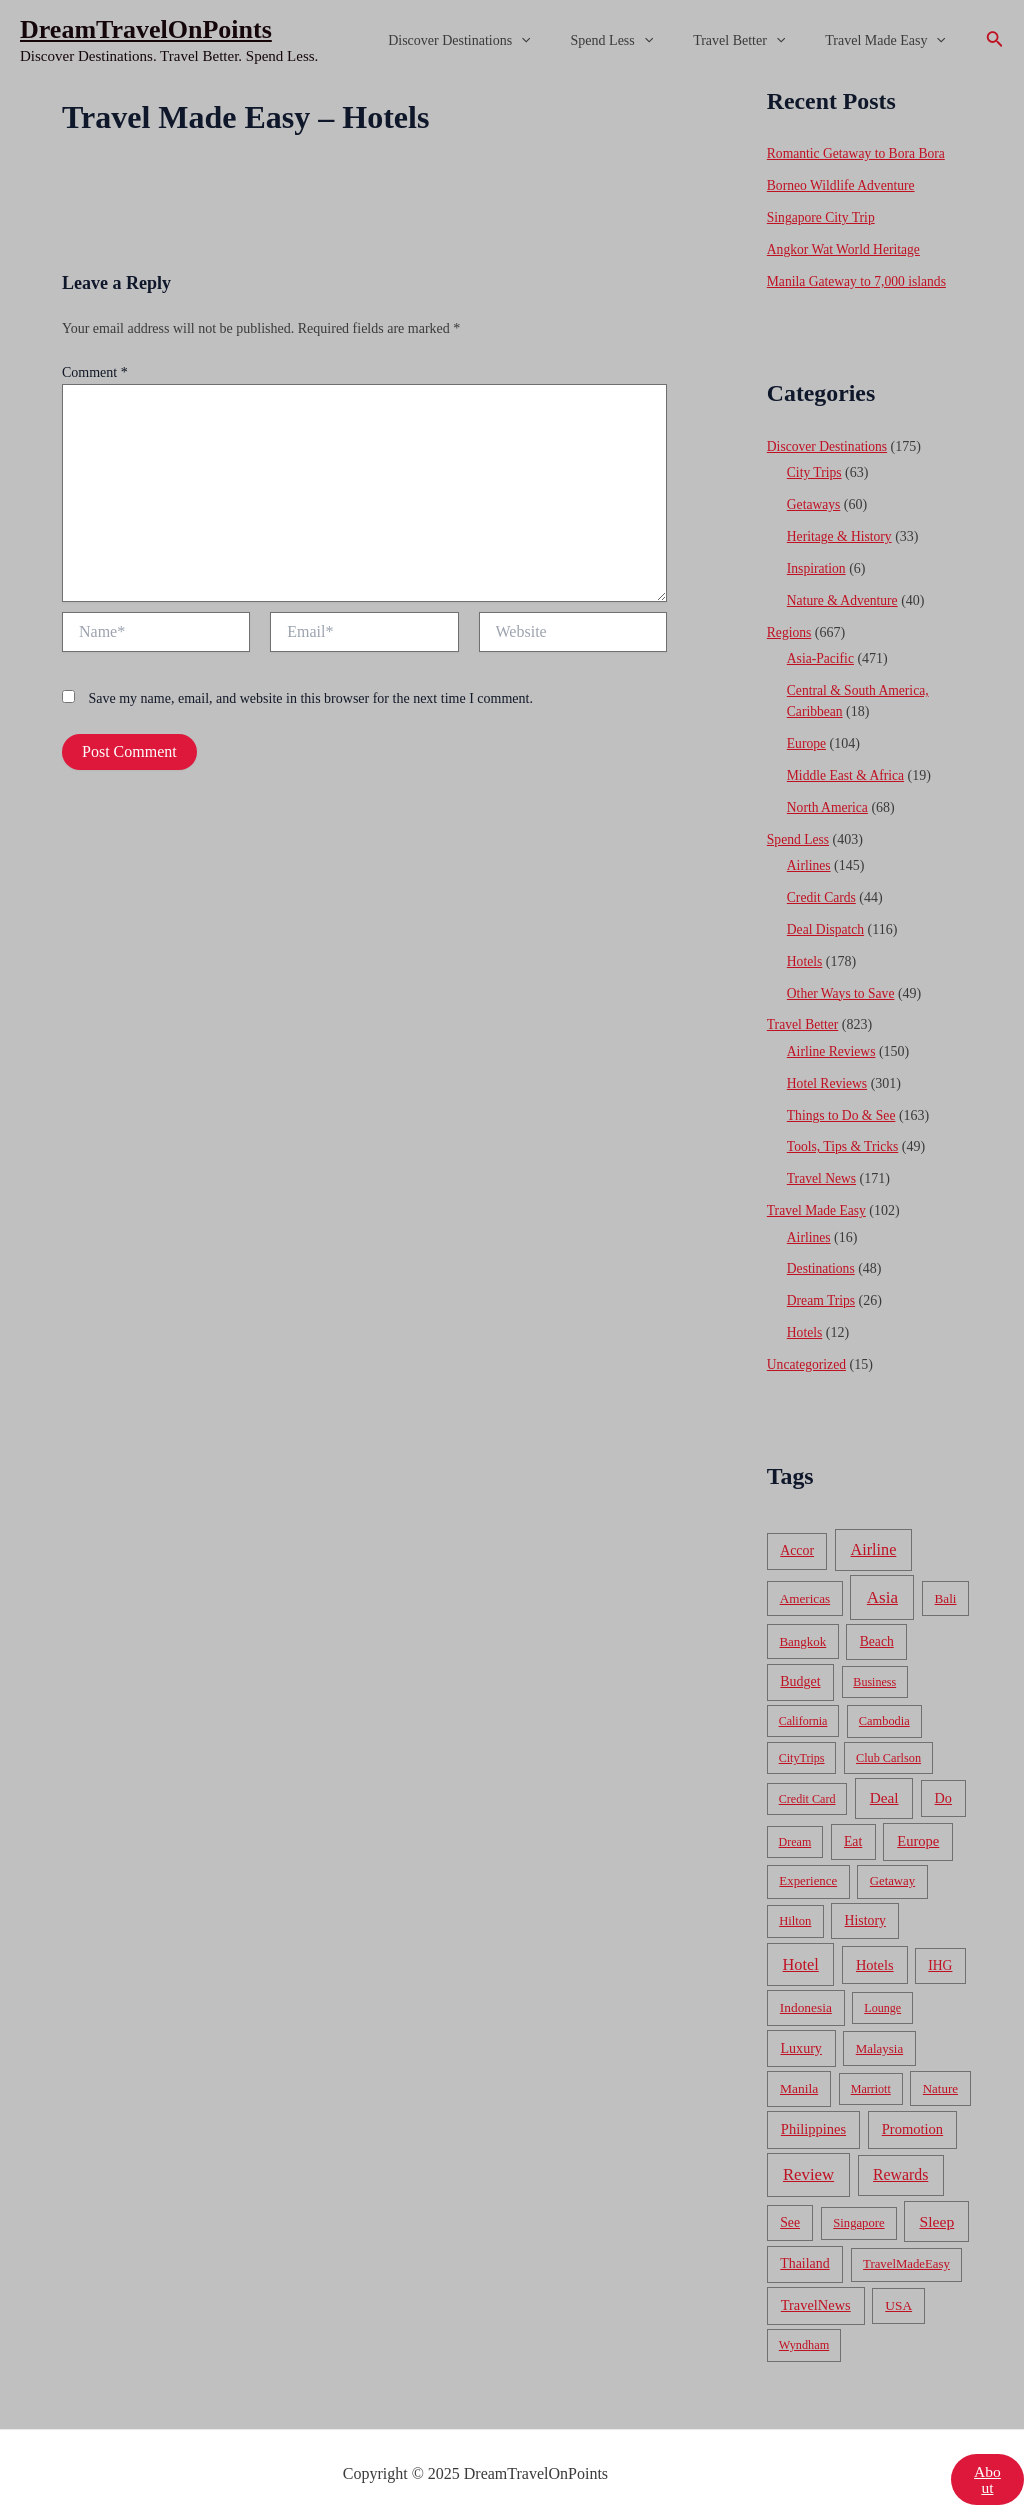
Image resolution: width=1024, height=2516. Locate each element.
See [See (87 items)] (790, 2208)
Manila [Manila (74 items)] (799, 2074)
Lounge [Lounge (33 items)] (882, 1995)
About (987, 2465)
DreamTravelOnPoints (146, 29)
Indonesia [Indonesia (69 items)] (806, 1994)
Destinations (822, 1256)
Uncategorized (808, 1351)
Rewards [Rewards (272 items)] (900, 2161)
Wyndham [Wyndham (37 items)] (804, 2332)
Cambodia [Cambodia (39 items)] (884, 1707)
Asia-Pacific (821, 653)
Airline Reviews (832, 1041)
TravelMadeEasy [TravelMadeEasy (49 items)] (906, 2251)
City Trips (815, 470)
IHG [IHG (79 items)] (940, 1951)
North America (829, 800)
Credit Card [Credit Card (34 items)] (807, 1785)
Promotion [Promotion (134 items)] (912, 2116)
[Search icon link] (995, 41)
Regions (790, 627)
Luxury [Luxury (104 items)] (800, 2034)
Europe (807, 737)
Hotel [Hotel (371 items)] (801, 1950)
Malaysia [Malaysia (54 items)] (879, 2034)
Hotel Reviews (828, 1073)
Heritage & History (841, 533)
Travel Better (757, 41)
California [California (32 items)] (803, 1707)
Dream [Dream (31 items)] (795, 1828)
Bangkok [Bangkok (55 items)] (802, 1627)
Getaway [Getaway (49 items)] (892, 1868)
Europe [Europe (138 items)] (918, 1827)
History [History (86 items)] (865, 1906)
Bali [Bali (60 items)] (946, 1584)
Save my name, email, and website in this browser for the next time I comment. (311, 698)
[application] (563, 41)
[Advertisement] (512, 232)
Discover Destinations (501, 41)
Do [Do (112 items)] (943, 1784)
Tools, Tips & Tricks (844, 1136)
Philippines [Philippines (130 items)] (813, 2116)
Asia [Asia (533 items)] (882, 1583)
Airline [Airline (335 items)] (874, 1536)
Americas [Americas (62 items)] (805, 1584)
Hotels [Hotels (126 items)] (875, 1951)
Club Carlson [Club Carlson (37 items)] (888, 1744)
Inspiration (817, 564)
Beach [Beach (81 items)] (877, 1627)
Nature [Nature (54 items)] (940, 2074)
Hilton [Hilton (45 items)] (795, 1907)
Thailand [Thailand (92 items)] (804, 2250)
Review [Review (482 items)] (808, 2161)
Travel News (822, 1167)
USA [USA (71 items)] (898, 2292)
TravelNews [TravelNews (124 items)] (816, 2292)
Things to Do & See (843, 1104)
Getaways (814, 501)
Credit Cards (822, 889)
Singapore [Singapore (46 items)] (858, 2209)
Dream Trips (822, 1288)
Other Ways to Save (842, 984)
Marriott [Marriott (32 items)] (871, 2075)
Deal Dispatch (827, 921)
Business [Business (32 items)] (874, 1668)
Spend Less (642, 41)
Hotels (805, 952)
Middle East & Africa (847, 769)
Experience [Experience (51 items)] (808, 1868)
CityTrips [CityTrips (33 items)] (802, 1744)
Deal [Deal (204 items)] (884, 1783)
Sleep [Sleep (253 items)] (937, 2207)
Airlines (809, 858)
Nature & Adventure (844, 596)
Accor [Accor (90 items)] (797, 1537)
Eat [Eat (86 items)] (853, 1827)
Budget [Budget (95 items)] (800, 1667)
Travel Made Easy (891, 41)
